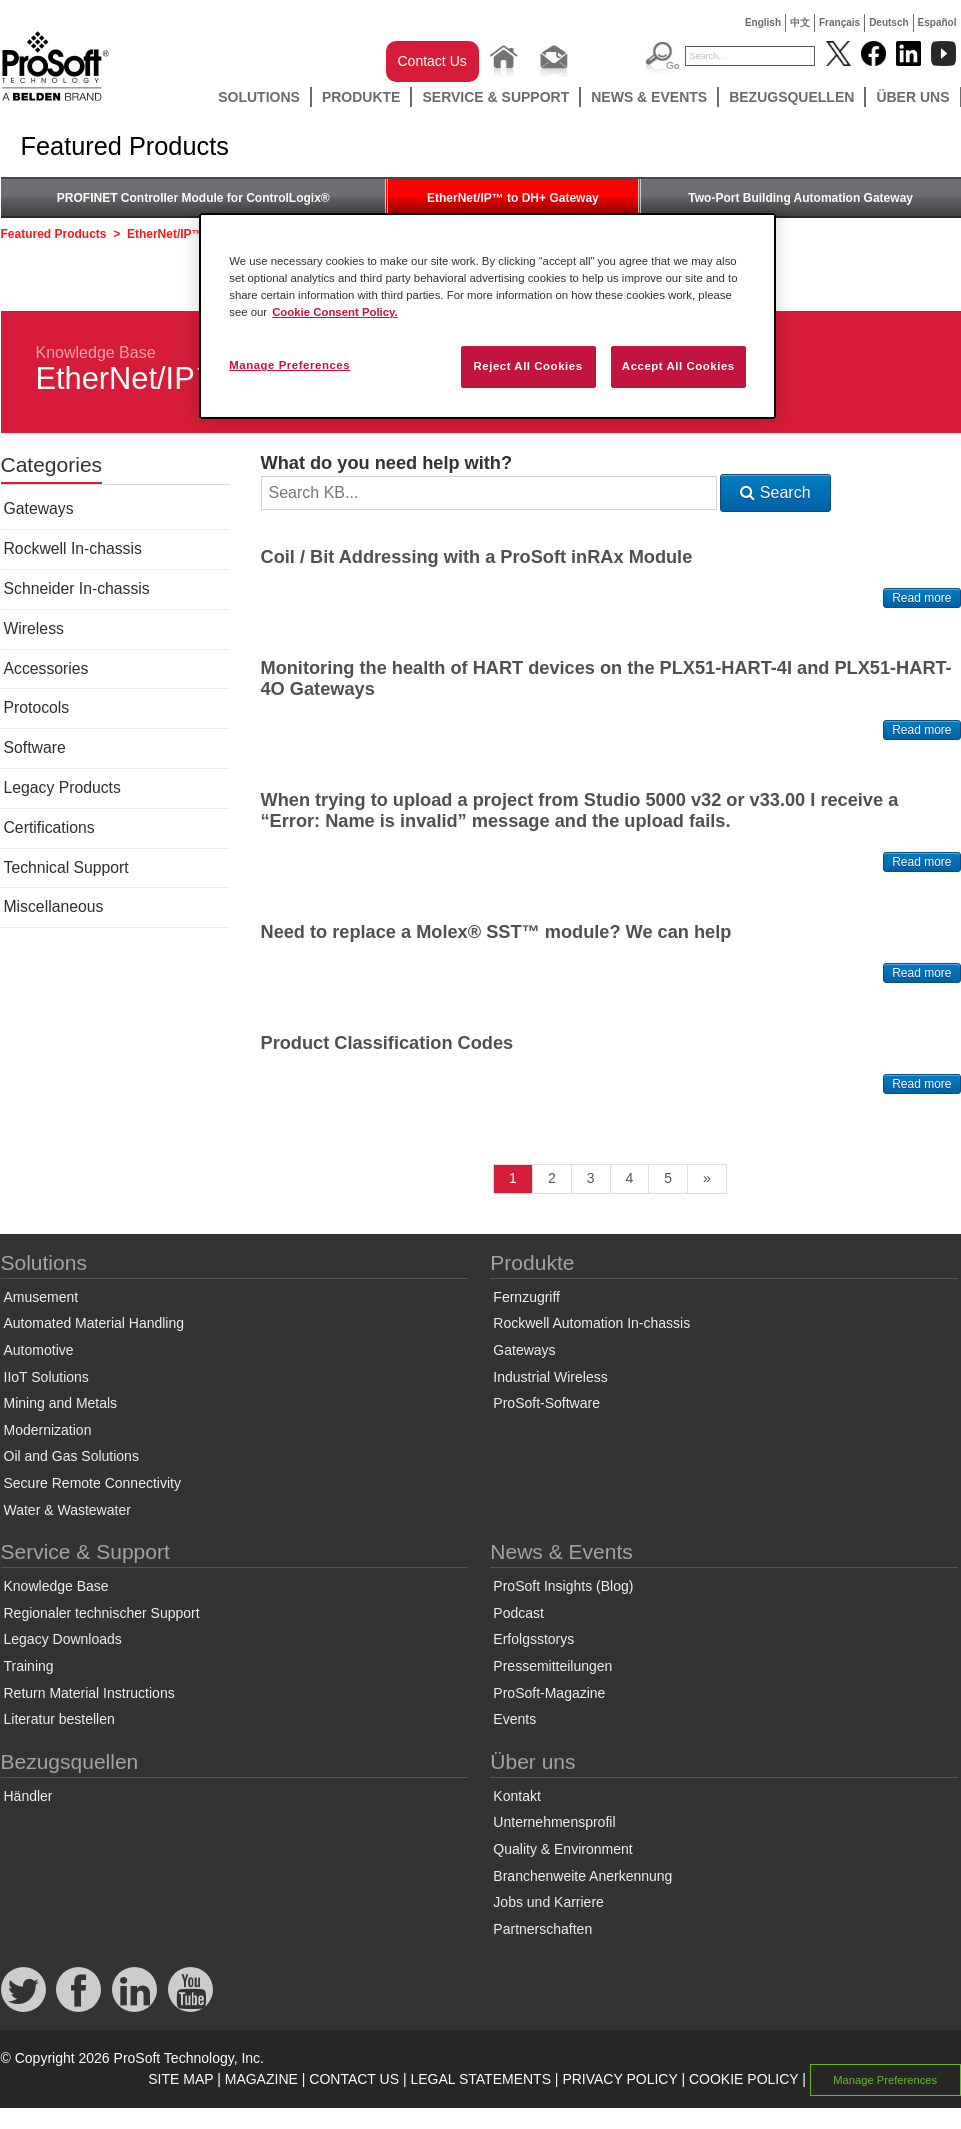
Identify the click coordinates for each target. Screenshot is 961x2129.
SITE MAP (180, 2079)
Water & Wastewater (67, 1510)
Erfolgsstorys (533, 1639)
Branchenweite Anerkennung (582, 1876)
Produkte (361, 97)
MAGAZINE (261, 2079)
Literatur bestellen (59, 1719)
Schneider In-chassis (77, 588)
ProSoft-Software (546, 1403)
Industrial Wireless (550, 1377)
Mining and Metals (61, 1403)
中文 (800, 22)
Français (839, 22)
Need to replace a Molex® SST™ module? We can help (496, 932)
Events (514, 1719)
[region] (487, 316)
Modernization (48, 1430)
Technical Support (66, 867)
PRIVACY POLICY (619, 2079)
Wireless (34, 628)
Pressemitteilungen (552, 1666)
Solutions (259, 97)
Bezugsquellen (791, 97)
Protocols (37, 707)
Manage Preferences (885, 2080)
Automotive (39, 1350)
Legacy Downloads (63, 1639)
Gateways (39, 508)
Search (775, 492)
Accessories (46, 668)
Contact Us (432, 61)
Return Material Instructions (89, 1693)
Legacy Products (62, 787)
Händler (28, 1796)
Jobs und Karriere (548, 1902)
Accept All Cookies (678, 366)
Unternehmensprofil (554, 1822)
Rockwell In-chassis (73, 548)
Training (29, 1666)
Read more (921, 598)
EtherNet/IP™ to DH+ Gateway (513, 198)
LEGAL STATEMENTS (480, 2079)
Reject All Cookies (527, 366)
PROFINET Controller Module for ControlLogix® (193, 198)
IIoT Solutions (46, 1377)
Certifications (49, 827)
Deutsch (888, 22)
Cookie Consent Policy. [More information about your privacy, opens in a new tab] (335, 312)
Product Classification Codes (387, 1043)
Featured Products (54, 234)
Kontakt (516, 1796)
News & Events (649, 97)
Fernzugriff (526, 1297)
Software (35, 747)
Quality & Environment (562, 1849)
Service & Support (495, 97)
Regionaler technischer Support (102, 1613)
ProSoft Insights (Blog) (563, 1586)
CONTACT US (354, 2079)
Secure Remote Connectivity (92, 1483)
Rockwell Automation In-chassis (591, 1323)
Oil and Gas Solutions (71, 1456)
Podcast (518, 1613)
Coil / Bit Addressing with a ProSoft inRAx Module (477, 557)
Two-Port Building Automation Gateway (800, 198)
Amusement (41, 1297)
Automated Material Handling (94, 1323)
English (763, 22)
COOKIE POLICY (743, 2079)
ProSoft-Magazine (549, 1693)
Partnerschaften (542, 1929)
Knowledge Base (96, 352)
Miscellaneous (54, 906)
